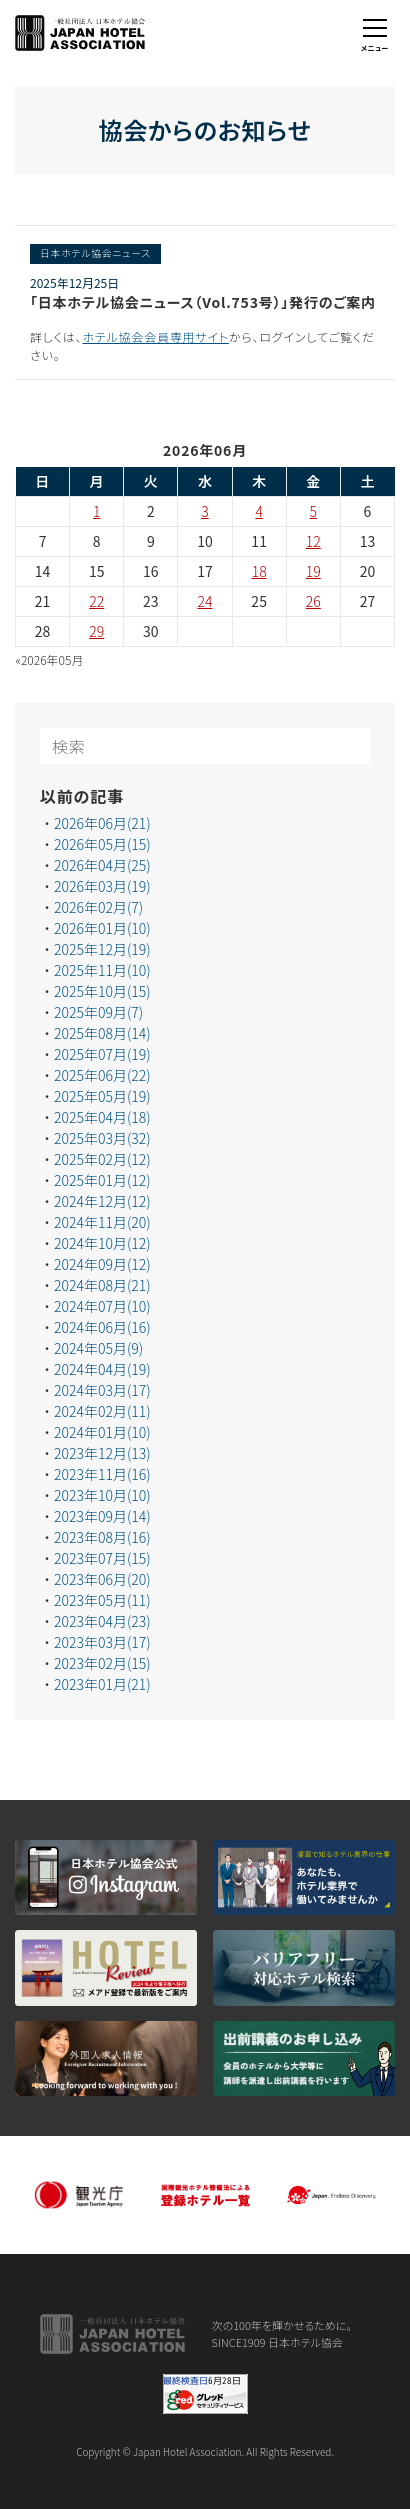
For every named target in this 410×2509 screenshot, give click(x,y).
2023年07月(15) (102, 1558)
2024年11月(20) (102, 1222)
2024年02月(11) (102, 1411)
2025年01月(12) (102, 1180)
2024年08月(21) (102, 1285)
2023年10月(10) (102, 1495)
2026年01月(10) (102, 928)
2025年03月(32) (102, 1138)
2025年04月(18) (102, 1117)
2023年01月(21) (102, 1684)
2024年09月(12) (102, 1264)
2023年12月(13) (102, 1453)
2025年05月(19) (102, 1096)
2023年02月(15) (102, 1663)
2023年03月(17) (102, 1642)
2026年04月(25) (102, 865)
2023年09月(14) (102, 1516)
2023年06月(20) (102, 1579)
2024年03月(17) (102, 1390)
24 (205, 601)
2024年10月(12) (102, 1243)
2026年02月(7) (98, 907)
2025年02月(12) (102, 1159)
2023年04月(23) (102, 1621)
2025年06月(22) (102, 1075)
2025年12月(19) (102, 949)
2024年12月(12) (102, 1201)
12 (313, 541)
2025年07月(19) (102, 1054)
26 (313, 601)
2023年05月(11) (102, 1600)
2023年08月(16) (102, 1537)
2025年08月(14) (102, 1033)
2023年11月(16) (102, 1474)
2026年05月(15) (102, 844)
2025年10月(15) (102, 991)
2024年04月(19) (102, 1369)
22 (96, 601)
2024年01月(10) (102, 1432)
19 (313, 571)
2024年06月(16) (102, 1327)
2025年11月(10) (102, 970)
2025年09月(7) (98, 1012)
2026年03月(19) (102, 886)
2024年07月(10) (102, 1306)
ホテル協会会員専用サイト (155, 336)
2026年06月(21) (102, 823)
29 (96, 631)
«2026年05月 (50, 659)
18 (259, 571)
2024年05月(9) (98, 1348)
